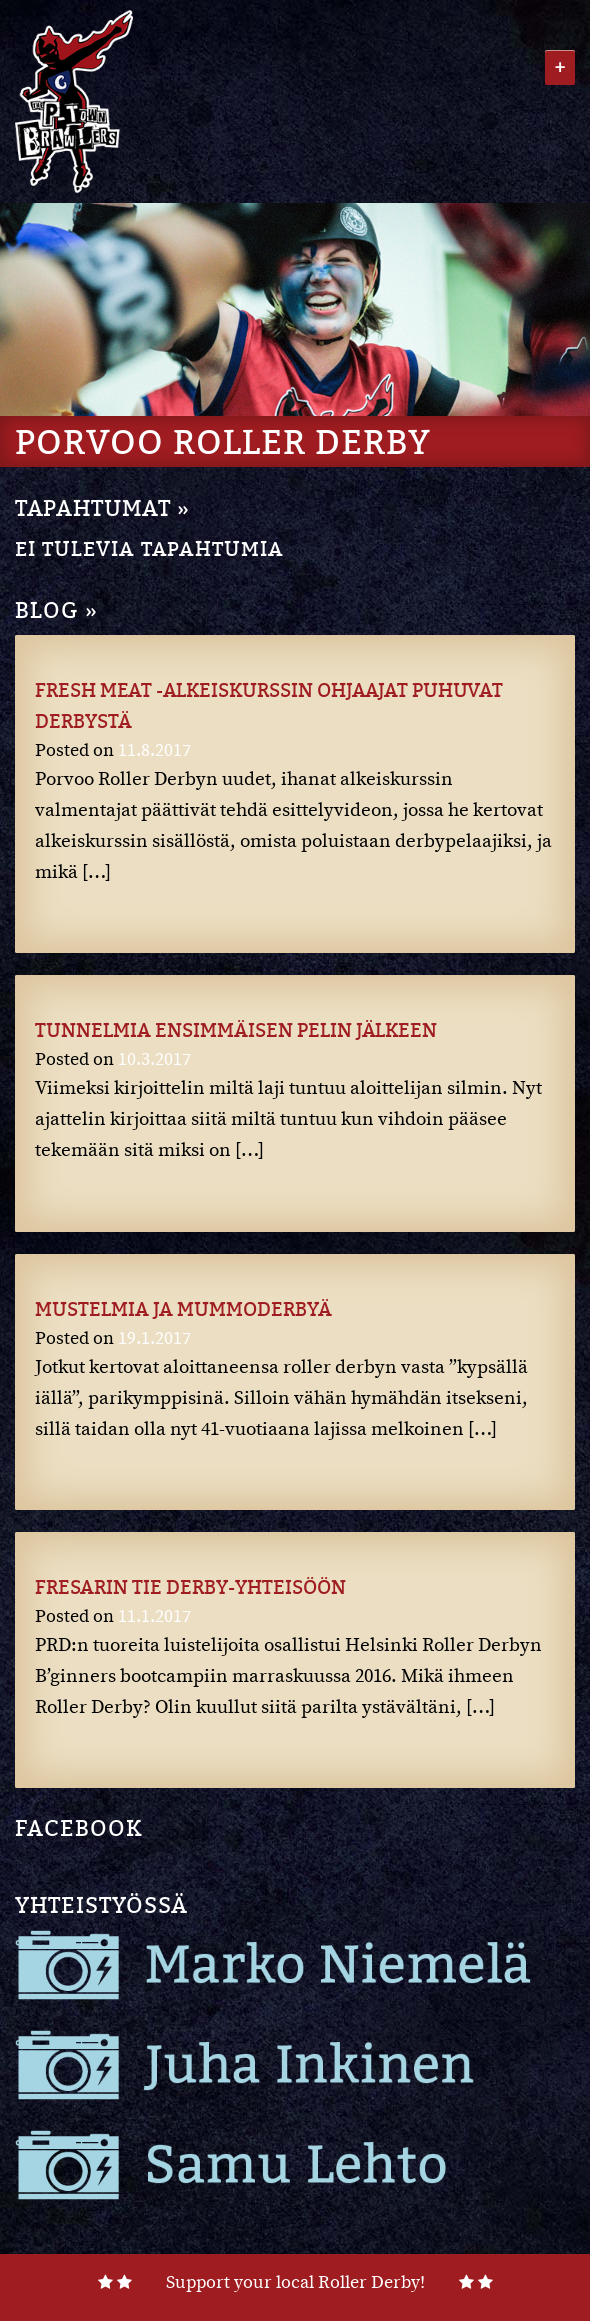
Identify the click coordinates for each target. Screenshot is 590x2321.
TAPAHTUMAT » (102, 507)
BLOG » (56, 609)
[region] (295, 309)
